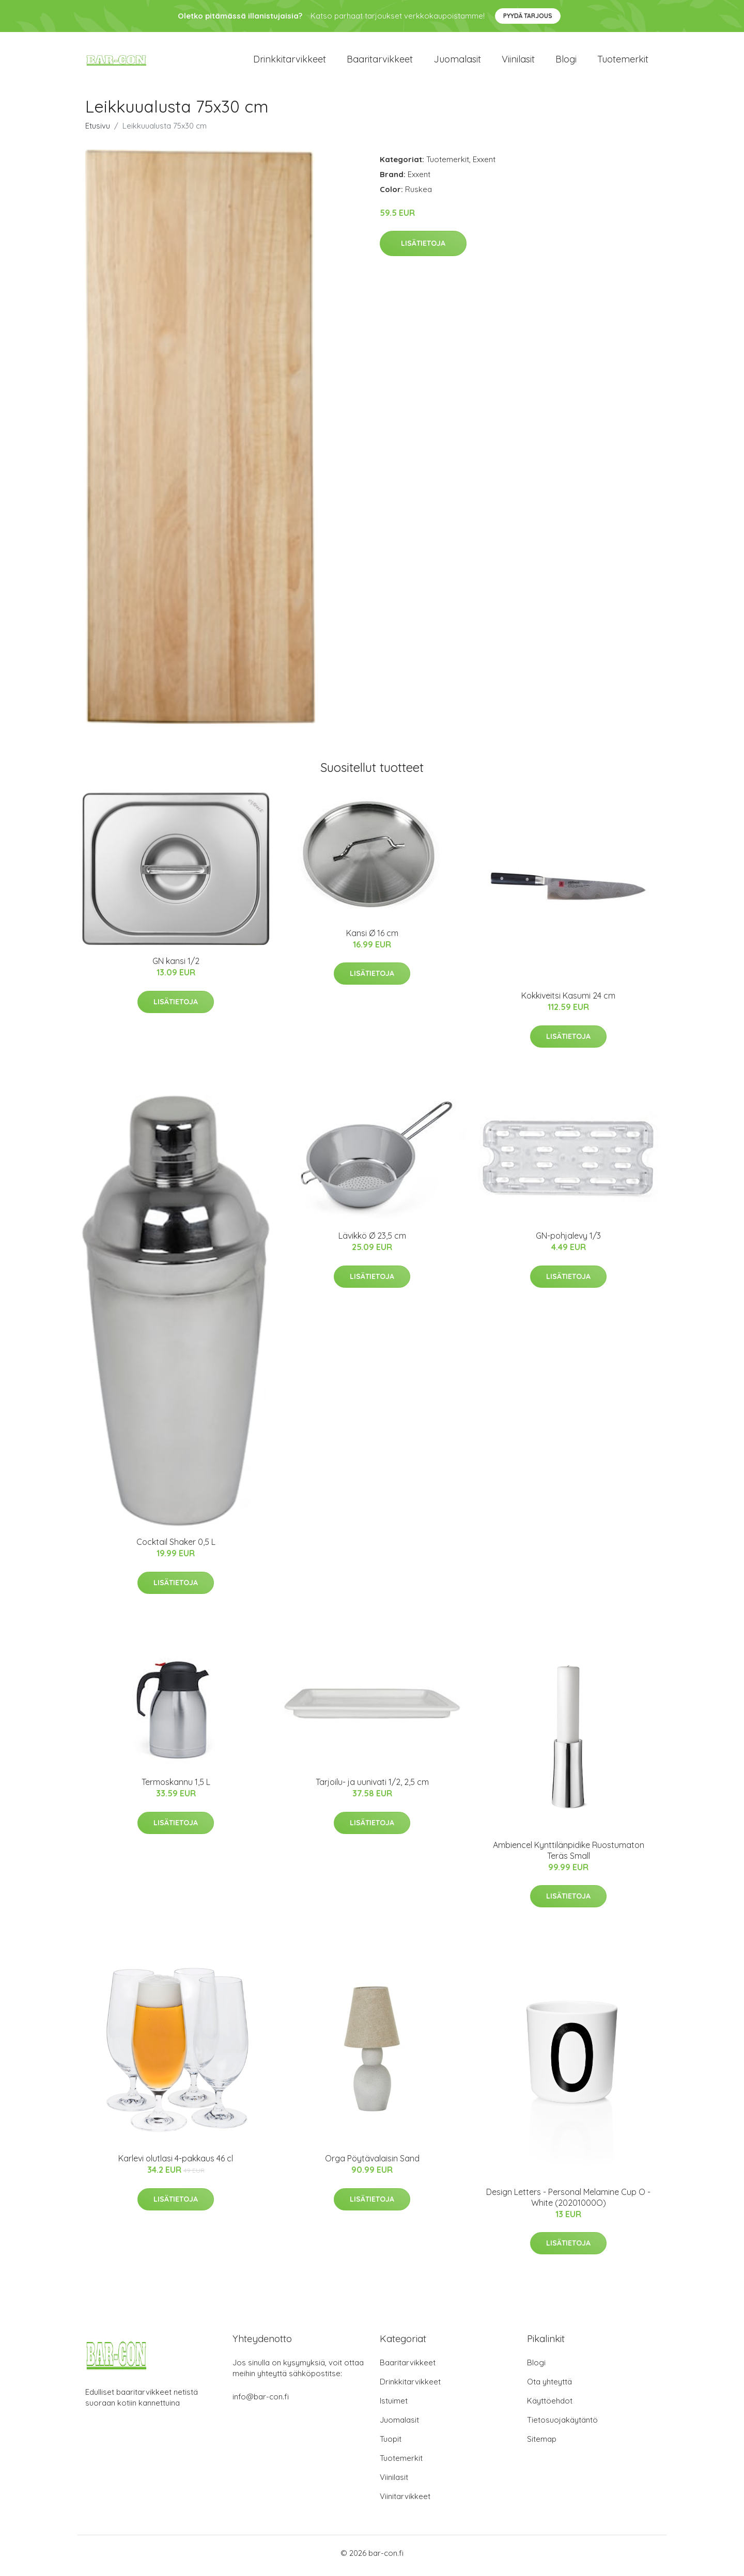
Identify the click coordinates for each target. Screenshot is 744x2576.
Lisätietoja (423, 249)
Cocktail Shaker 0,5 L (175, 1547)
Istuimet (394, 2406)
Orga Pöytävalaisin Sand (372, 2164)
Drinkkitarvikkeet (289, 62)
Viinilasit (518, 62)
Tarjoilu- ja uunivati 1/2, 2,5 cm (372, 1787)
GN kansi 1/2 (175, 966)
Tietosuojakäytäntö (562, 2425)
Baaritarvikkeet (380, 62)
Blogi (566, 62)
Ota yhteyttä (549, 2387)
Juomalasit (457, 62)
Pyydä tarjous (527, 16)
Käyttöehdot (549, 2406)
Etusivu (97, 131)
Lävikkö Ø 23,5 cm (372, 1241)
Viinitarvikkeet (405, 2501)
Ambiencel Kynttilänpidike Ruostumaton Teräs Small (568, 1855)
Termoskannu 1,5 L (176, 1787)
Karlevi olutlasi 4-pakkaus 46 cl (175, 2164)
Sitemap (541, 2444)
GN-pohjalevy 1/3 (568, 1241)
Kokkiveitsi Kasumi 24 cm (568, 1001)
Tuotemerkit (622, 62)
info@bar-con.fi (261, 2402)
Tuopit (390, 2444)
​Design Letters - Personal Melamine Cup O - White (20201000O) (568, 2202)
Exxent (484, 164)
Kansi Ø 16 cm (372, 938)
